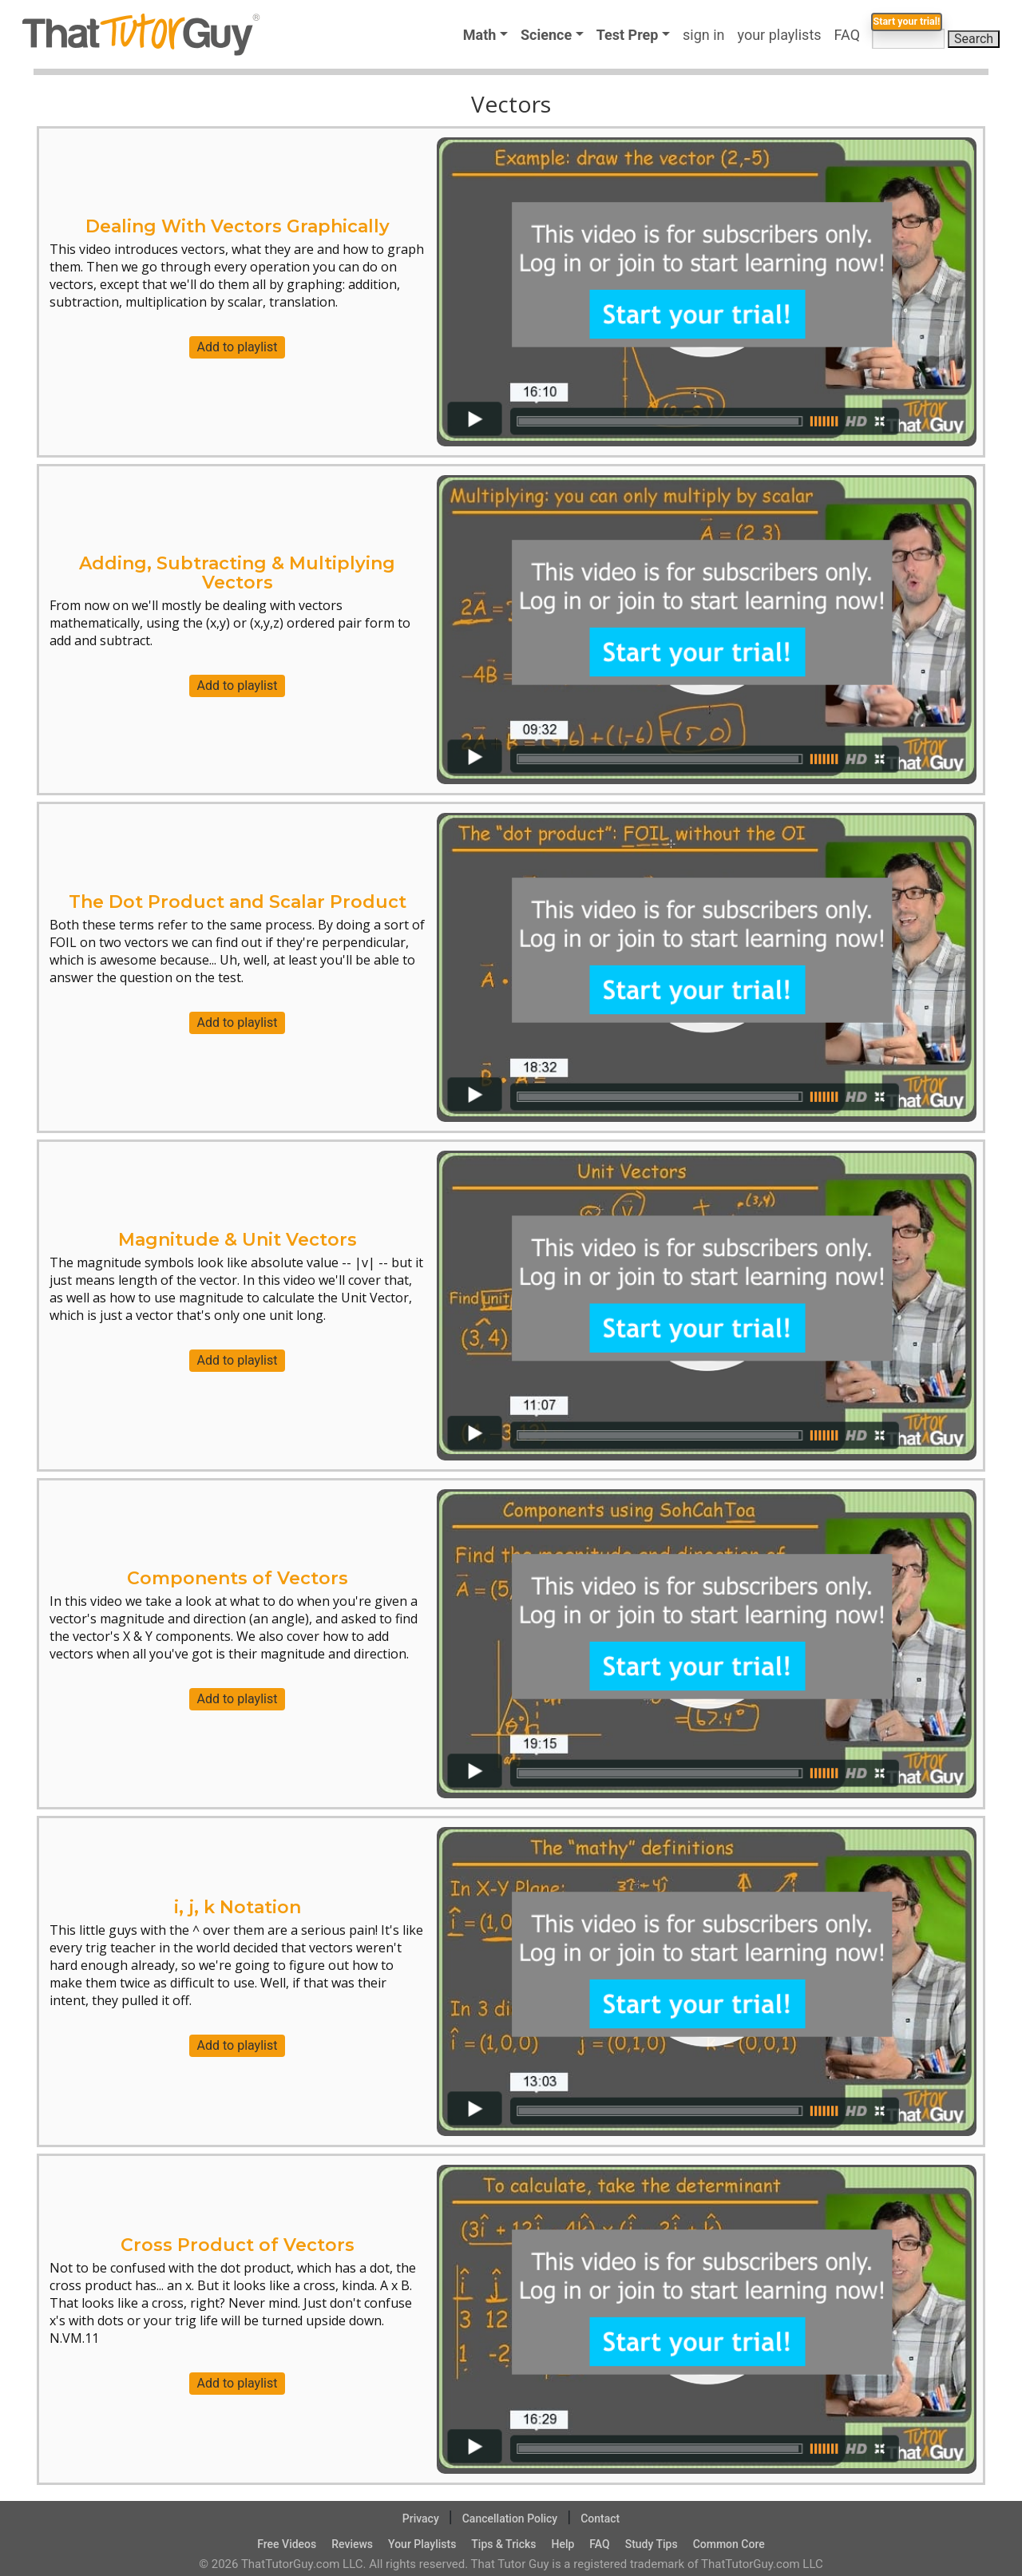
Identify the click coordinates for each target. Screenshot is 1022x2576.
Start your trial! (885, 69)
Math (480, 34)
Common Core (729, 2544)
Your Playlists (422, 2544)
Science (546, 34)
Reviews (352, 2544)
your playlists (780, 34)
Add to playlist (237, 347)
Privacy (420, 2518)
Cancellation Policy (510, 2518)
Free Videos (286, 2544)
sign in (704, 34)
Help (562, 2544)
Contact (600, 2518)
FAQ (850, 34)
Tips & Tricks (503, 2544)
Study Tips (651, 2544)
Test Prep (627, 34)
